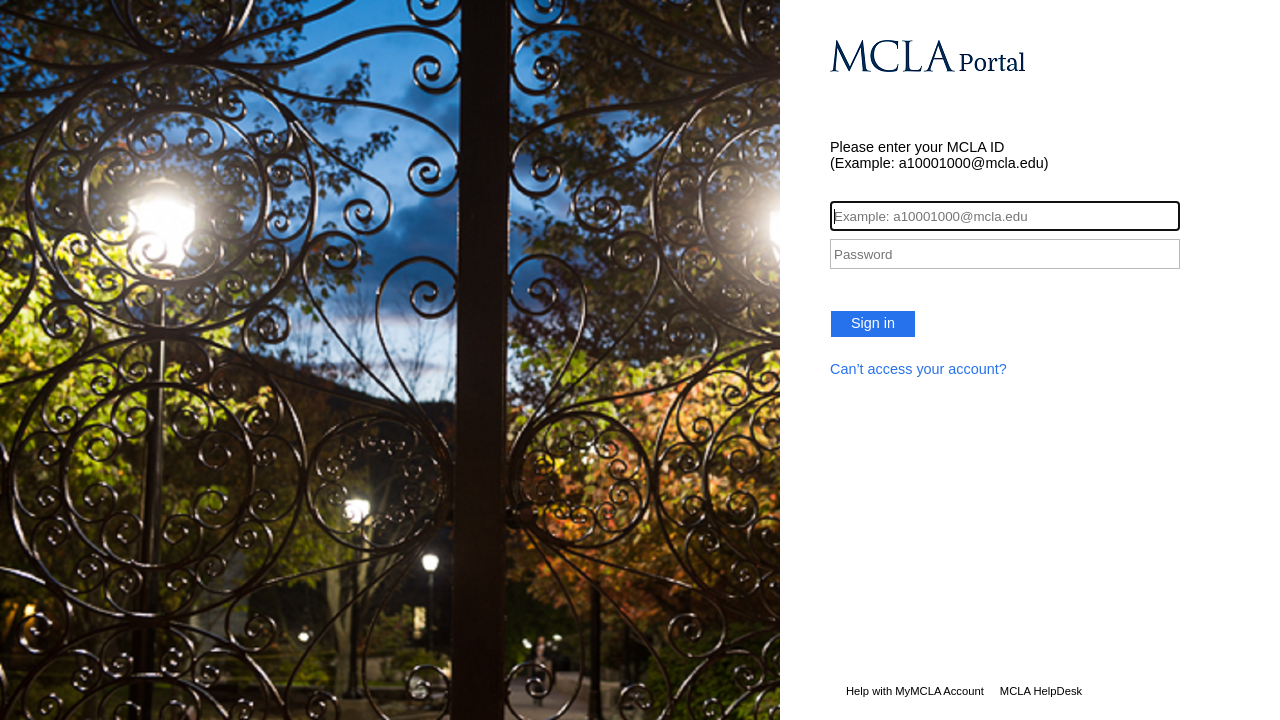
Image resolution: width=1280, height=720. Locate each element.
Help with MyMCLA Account (915, 691)
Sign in (873, 323)
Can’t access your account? (918, 369)
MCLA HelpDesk (1041, 691)
